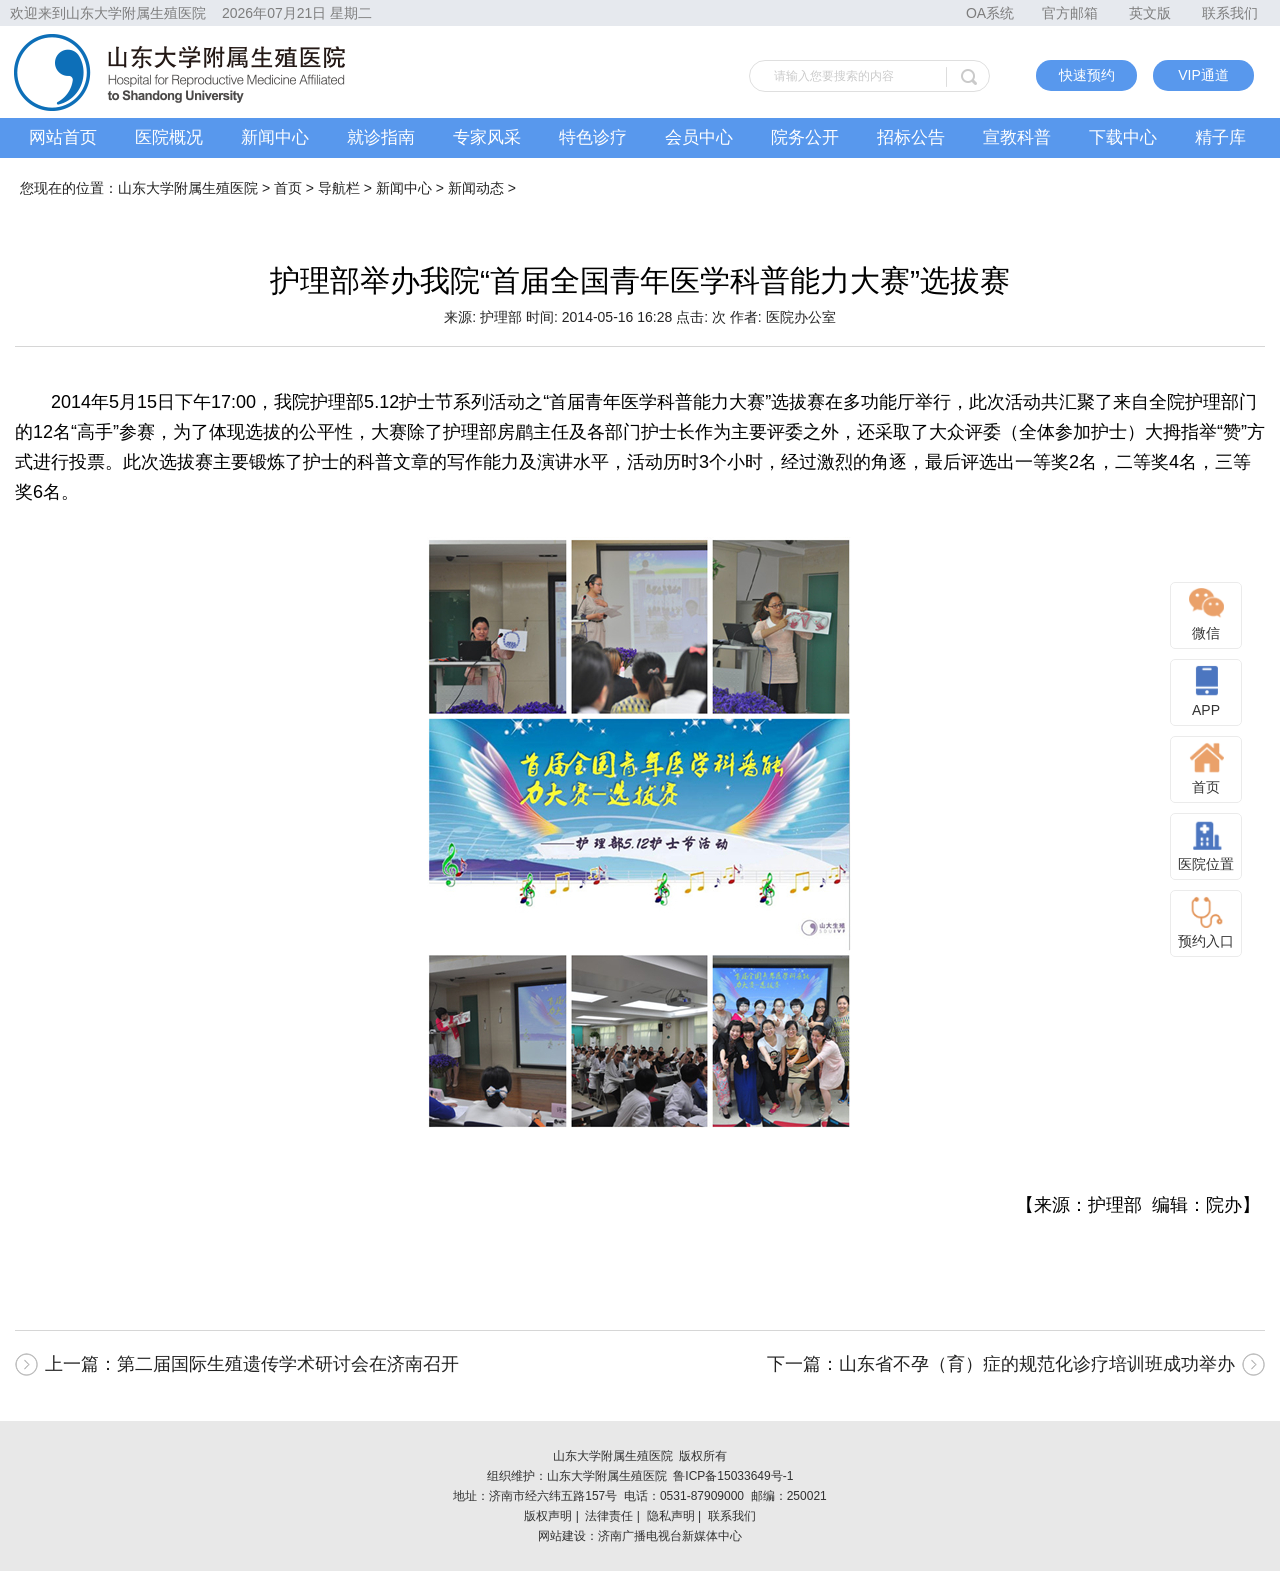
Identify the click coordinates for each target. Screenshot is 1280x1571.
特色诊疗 (593, 137)
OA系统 (990, 13)
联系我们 (1230, 13)
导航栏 (339, 188)
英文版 (1150, 13)
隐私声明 (671, 1516)
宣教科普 (1017, 137)
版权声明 (548, 1516)
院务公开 (805, 137)
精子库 (1220, 137)
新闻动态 (476, 188)
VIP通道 (1203, 75)
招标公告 (911, 137)
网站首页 (63, 137)
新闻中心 (275, 137)
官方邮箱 (1070, 13)
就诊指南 (381, 137)
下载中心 (1123, 137)
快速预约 (1087, 75)
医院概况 (169, 137)
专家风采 (487, 137)
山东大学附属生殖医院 (188, 188)
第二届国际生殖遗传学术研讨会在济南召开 (288, 1364)
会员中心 (699, 137)
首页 (288, 188)
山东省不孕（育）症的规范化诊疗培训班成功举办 (1037, 1364)
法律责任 (609, 1516)
